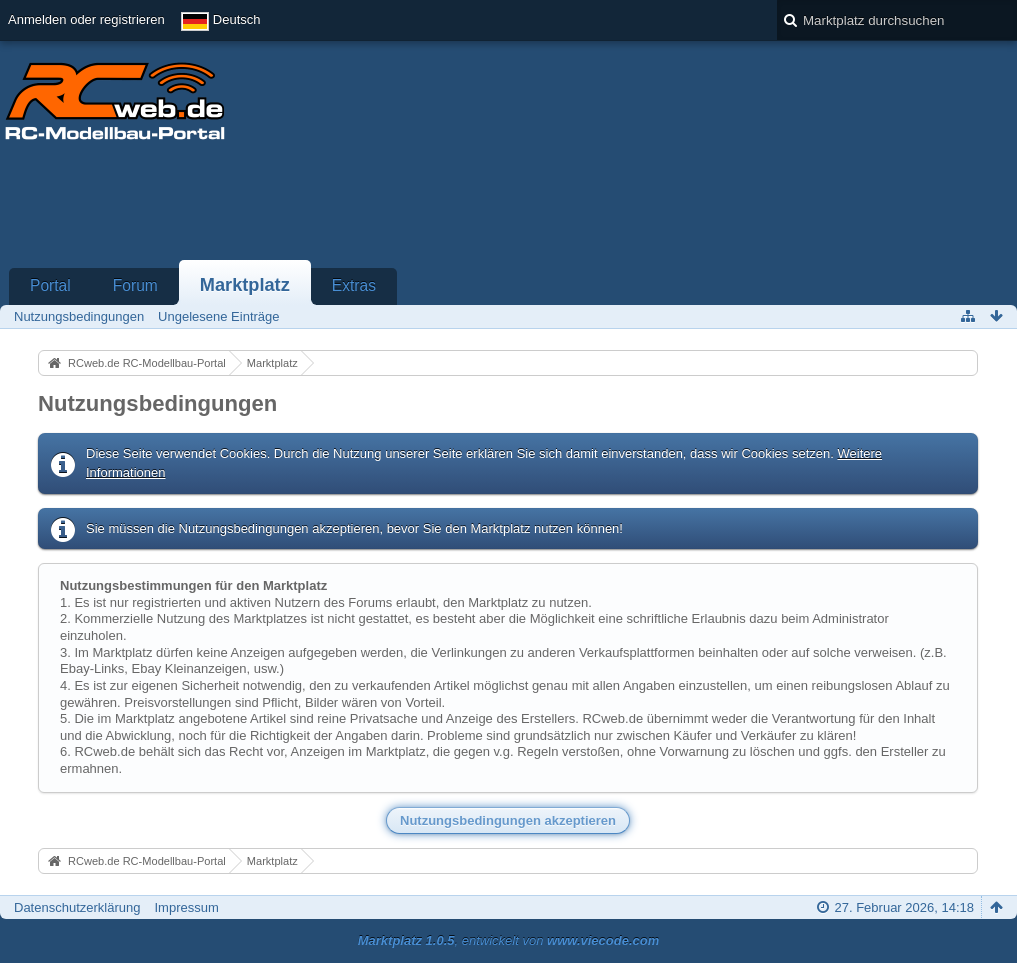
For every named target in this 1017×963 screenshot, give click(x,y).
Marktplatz (245, 285)
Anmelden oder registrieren (86, 19)
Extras (354, 285)
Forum (135, 285)
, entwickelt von (509, 940)
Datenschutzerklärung (77, 907)
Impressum (186, 907)
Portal (50, 285)
